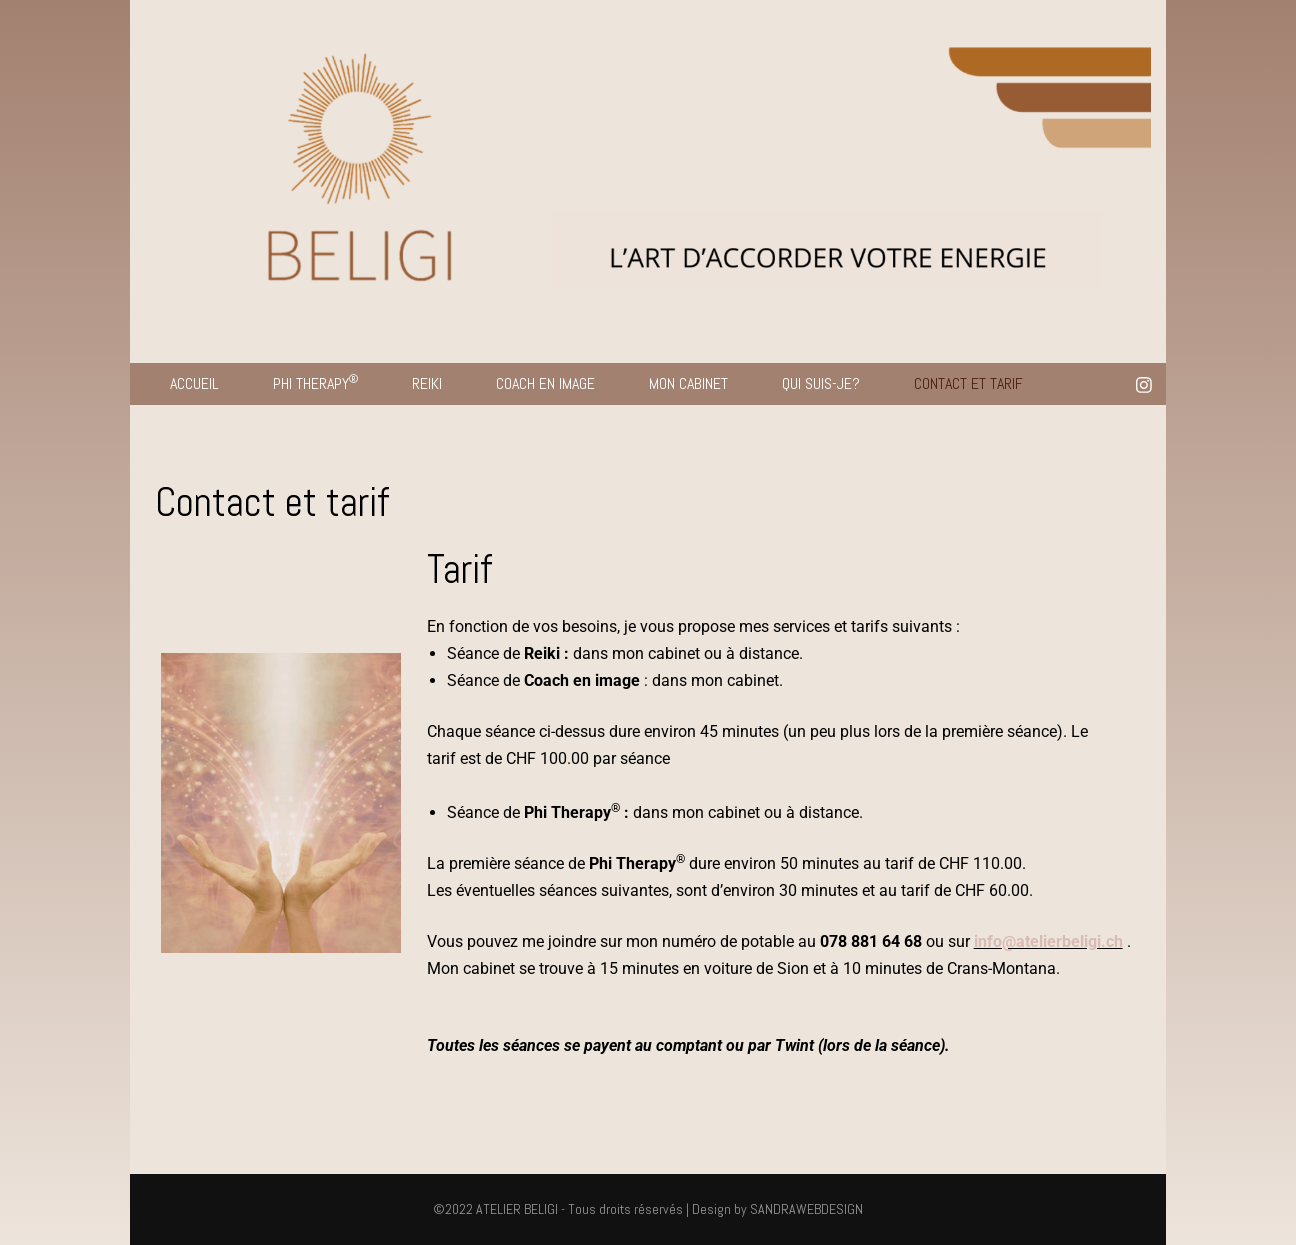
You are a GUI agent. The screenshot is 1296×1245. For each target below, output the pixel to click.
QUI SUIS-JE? (821, 383)
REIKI (427, 383)
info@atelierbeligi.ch (1048, 941)
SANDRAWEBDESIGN (806, 1209)
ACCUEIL (194, 383)
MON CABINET (688, 383)
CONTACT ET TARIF (968, 383)
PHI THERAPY (315, 382)
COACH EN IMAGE (545, 383)
